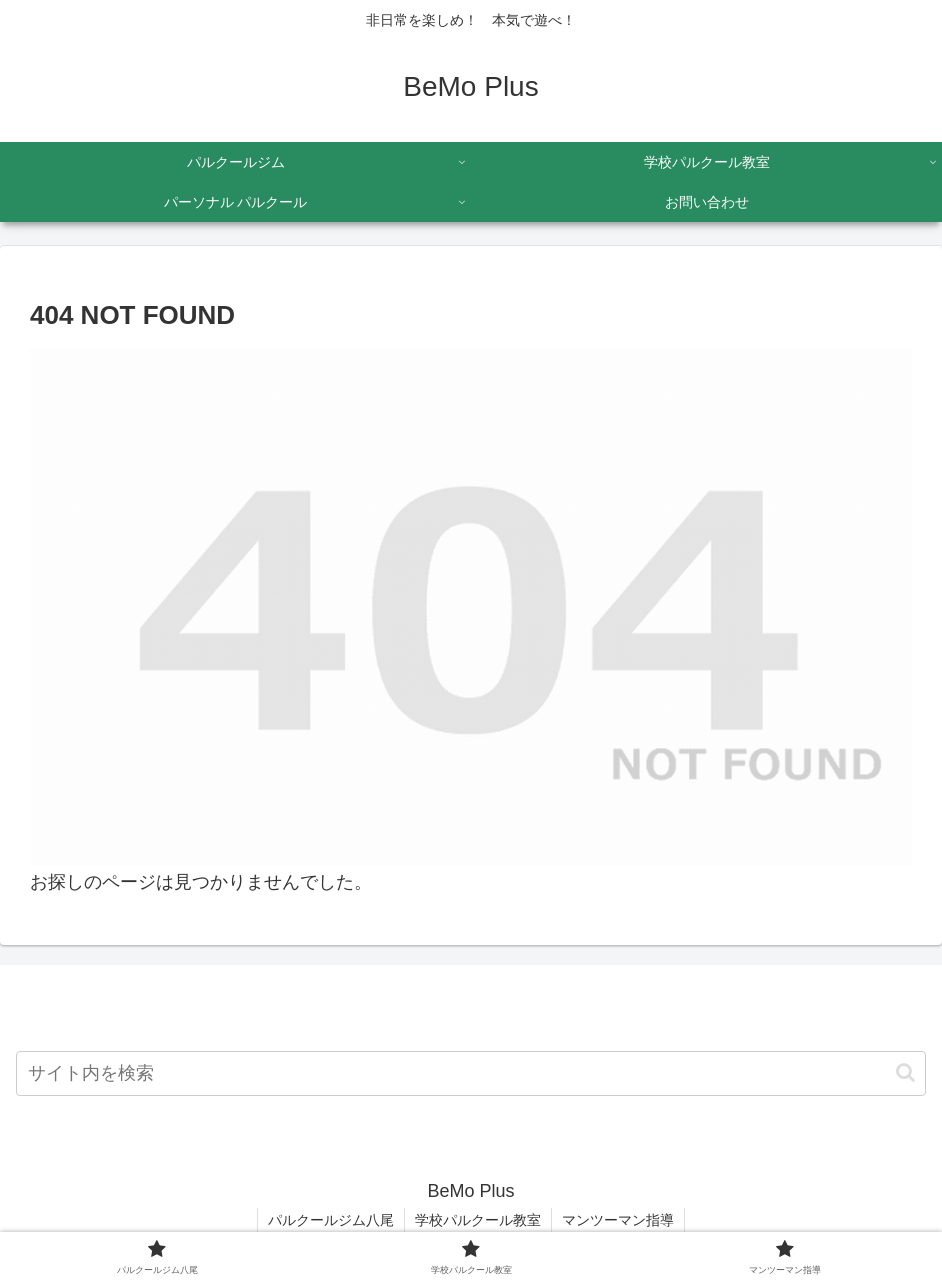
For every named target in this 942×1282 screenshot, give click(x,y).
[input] (471, 1073)
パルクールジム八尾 (331, 1220)
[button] (905, 1072)
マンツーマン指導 (618, 1220)
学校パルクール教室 (478, 1220)
